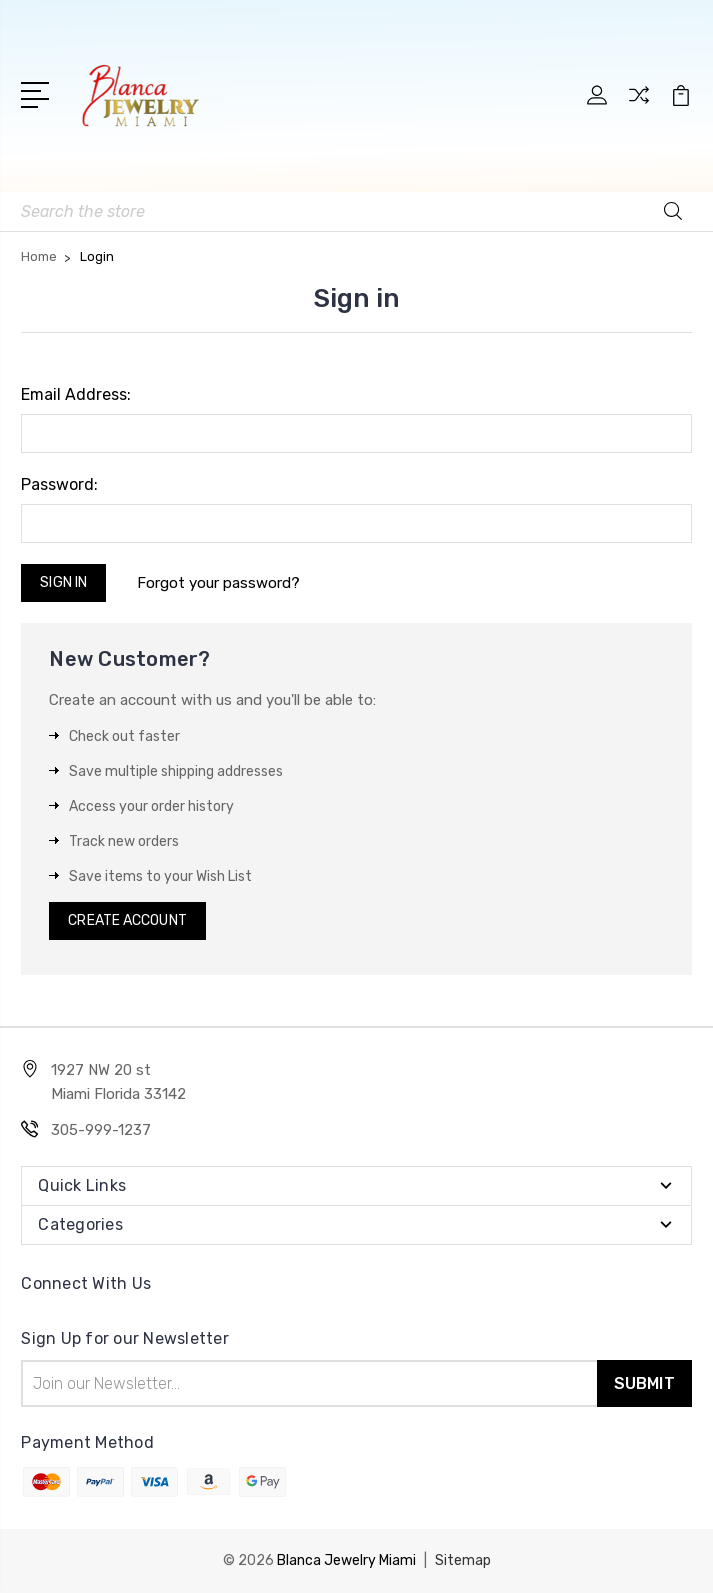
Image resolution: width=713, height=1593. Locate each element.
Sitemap (463, 1560)
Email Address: (76, 394)
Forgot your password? (218, 583)
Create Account (127, 920)
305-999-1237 (101, 1130)
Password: (59, 484)
